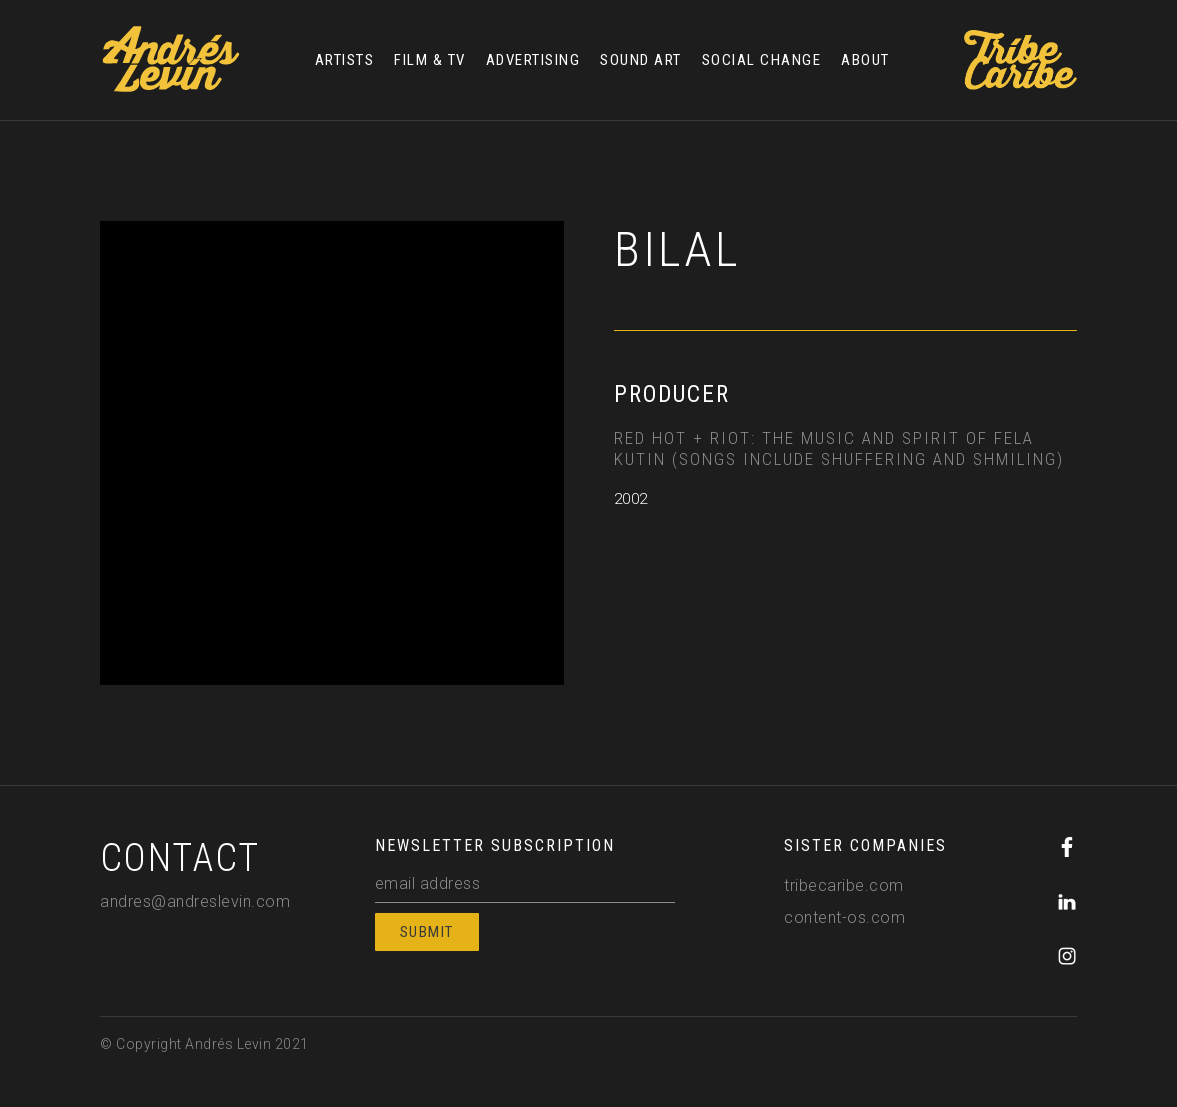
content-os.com (844, 917)
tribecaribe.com (844, 885)
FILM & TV (430, 60)
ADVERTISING (533, 60)
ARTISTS (345, 60)
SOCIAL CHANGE (762, 60)
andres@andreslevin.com (195, 901)
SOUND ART (641, 60)
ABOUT (865, 60)
